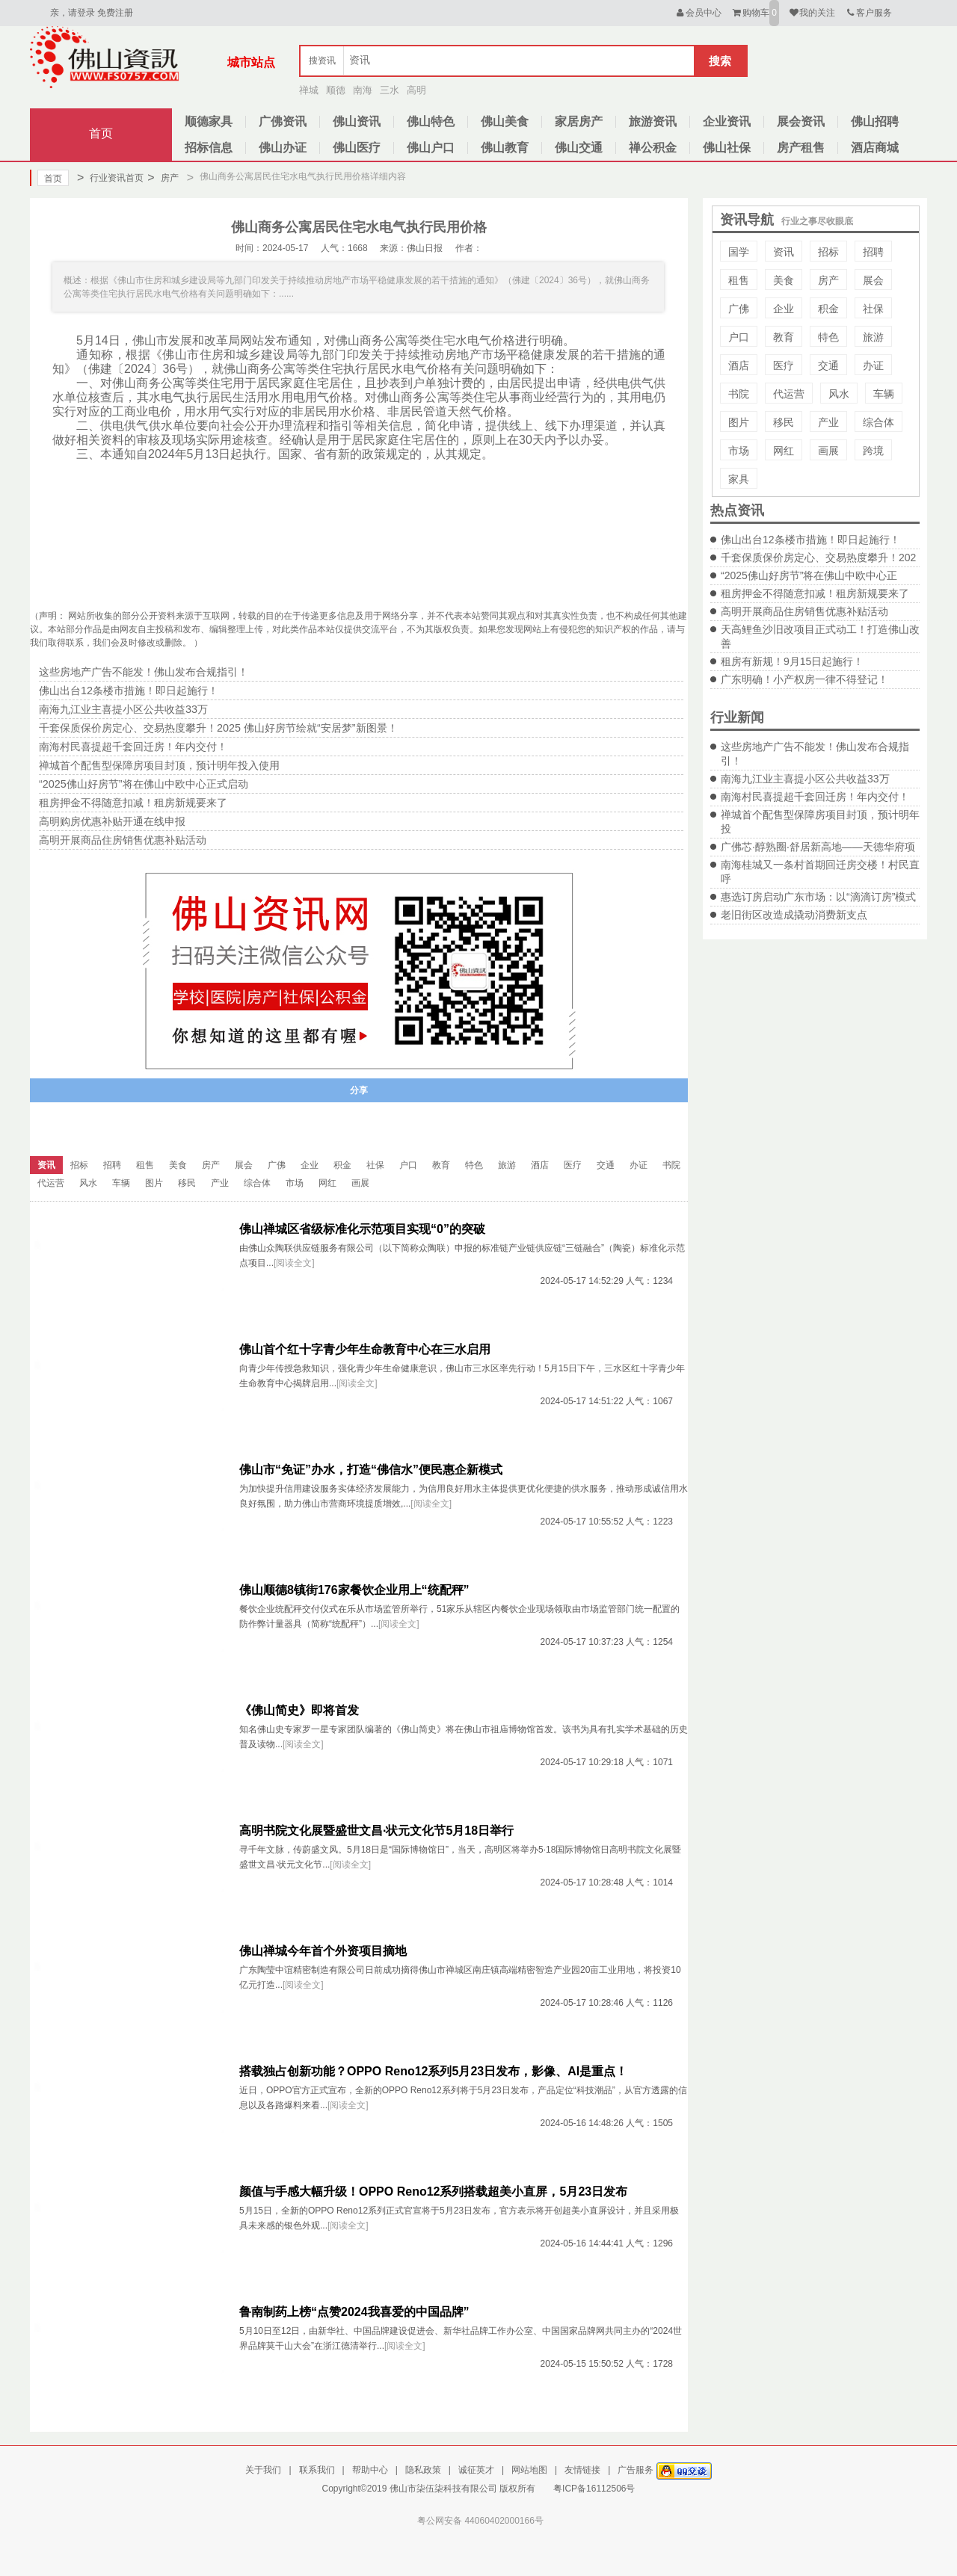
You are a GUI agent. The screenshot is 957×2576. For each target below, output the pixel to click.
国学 (738, 252)
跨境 (873, 451)
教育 (783, 337)
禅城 (309, 90)
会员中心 (697, 12)
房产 (162, 178)
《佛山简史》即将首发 (299, 1710)
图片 (738, 422)
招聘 (873, 252)
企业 (783, 309)
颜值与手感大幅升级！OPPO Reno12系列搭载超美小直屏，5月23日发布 (433, 2191)
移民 (783, 422)
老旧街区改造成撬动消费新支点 (794, 915)
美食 (783, 280)
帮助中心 (370, 2470)
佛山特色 (431, 121)
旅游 (873, 337)
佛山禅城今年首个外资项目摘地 (323, 1951)
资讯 (783, 252)
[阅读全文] (294, 1263)
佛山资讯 (357, 121)
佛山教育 (505, 147)
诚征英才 (476, 2470)
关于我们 (263, 2470)
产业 (828, 422)
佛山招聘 (875, 121)
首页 (101, 133)
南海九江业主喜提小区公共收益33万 (805, 779)
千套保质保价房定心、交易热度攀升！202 (818, 557)
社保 (873, 309)
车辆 (883, 394)
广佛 (738, 309)
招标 (828, 252)
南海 (362, 90)
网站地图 (529, 2470)
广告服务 (635, 2470)
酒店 (738, 365)
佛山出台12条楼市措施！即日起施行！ (810, 540)
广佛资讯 (283, 121)
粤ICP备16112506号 (594, 2488)
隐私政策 (423, 2470)
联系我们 (317, 2470)
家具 (738, 479)
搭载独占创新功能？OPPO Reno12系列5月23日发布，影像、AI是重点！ (433, 2071)
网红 (783, 451)
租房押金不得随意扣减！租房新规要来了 (815, 593)
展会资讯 (801, 121)
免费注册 (115, 12)
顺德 (335, 90)
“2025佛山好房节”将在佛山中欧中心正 (809, 575)
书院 (738, 394)
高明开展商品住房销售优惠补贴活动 (804, 611)
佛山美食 (505, 121)
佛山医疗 (357, 147)
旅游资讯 (653, 121)
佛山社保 (727, 147)
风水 (838, 394)
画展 (828, 451)
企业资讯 (727, 121)
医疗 (783, 365)
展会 (873, 280)
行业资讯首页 (110, 178)
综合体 (878, 422)
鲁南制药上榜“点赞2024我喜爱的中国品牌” (354, 2311)
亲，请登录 (72, 12)
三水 (389, 90)
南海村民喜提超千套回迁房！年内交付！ (815, 797)
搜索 (720, 61)
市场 (738, 451)
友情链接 (582, 2470)
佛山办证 (283, 147)
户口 (738, 337)
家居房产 (579, 121)
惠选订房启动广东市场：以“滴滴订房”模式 (818, 897)
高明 (416, 90)
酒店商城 (875, 147)
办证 (873, 365)
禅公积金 (653, 147)
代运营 (788, 394)
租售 (738, 280)
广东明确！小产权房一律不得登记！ (804, 679)
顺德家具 (209, 121)
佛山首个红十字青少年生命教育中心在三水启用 (364, 1349)
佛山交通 (579, 147)
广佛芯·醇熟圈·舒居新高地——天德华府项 (818, 847)
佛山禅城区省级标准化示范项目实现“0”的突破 (362, 1229)
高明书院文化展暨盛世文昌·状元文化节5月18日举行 (376, 1830)
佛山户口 (431, 147)
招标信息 (209, 147)
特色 (828, 337)
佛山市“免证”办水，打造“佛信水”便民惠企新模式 (370, 1469)
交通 (828, 365)
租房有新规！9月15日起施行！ (792, 661)
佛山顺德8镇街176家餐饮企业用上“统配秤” (354, 1590)
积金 (828, 309)
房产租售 (801, 147)
